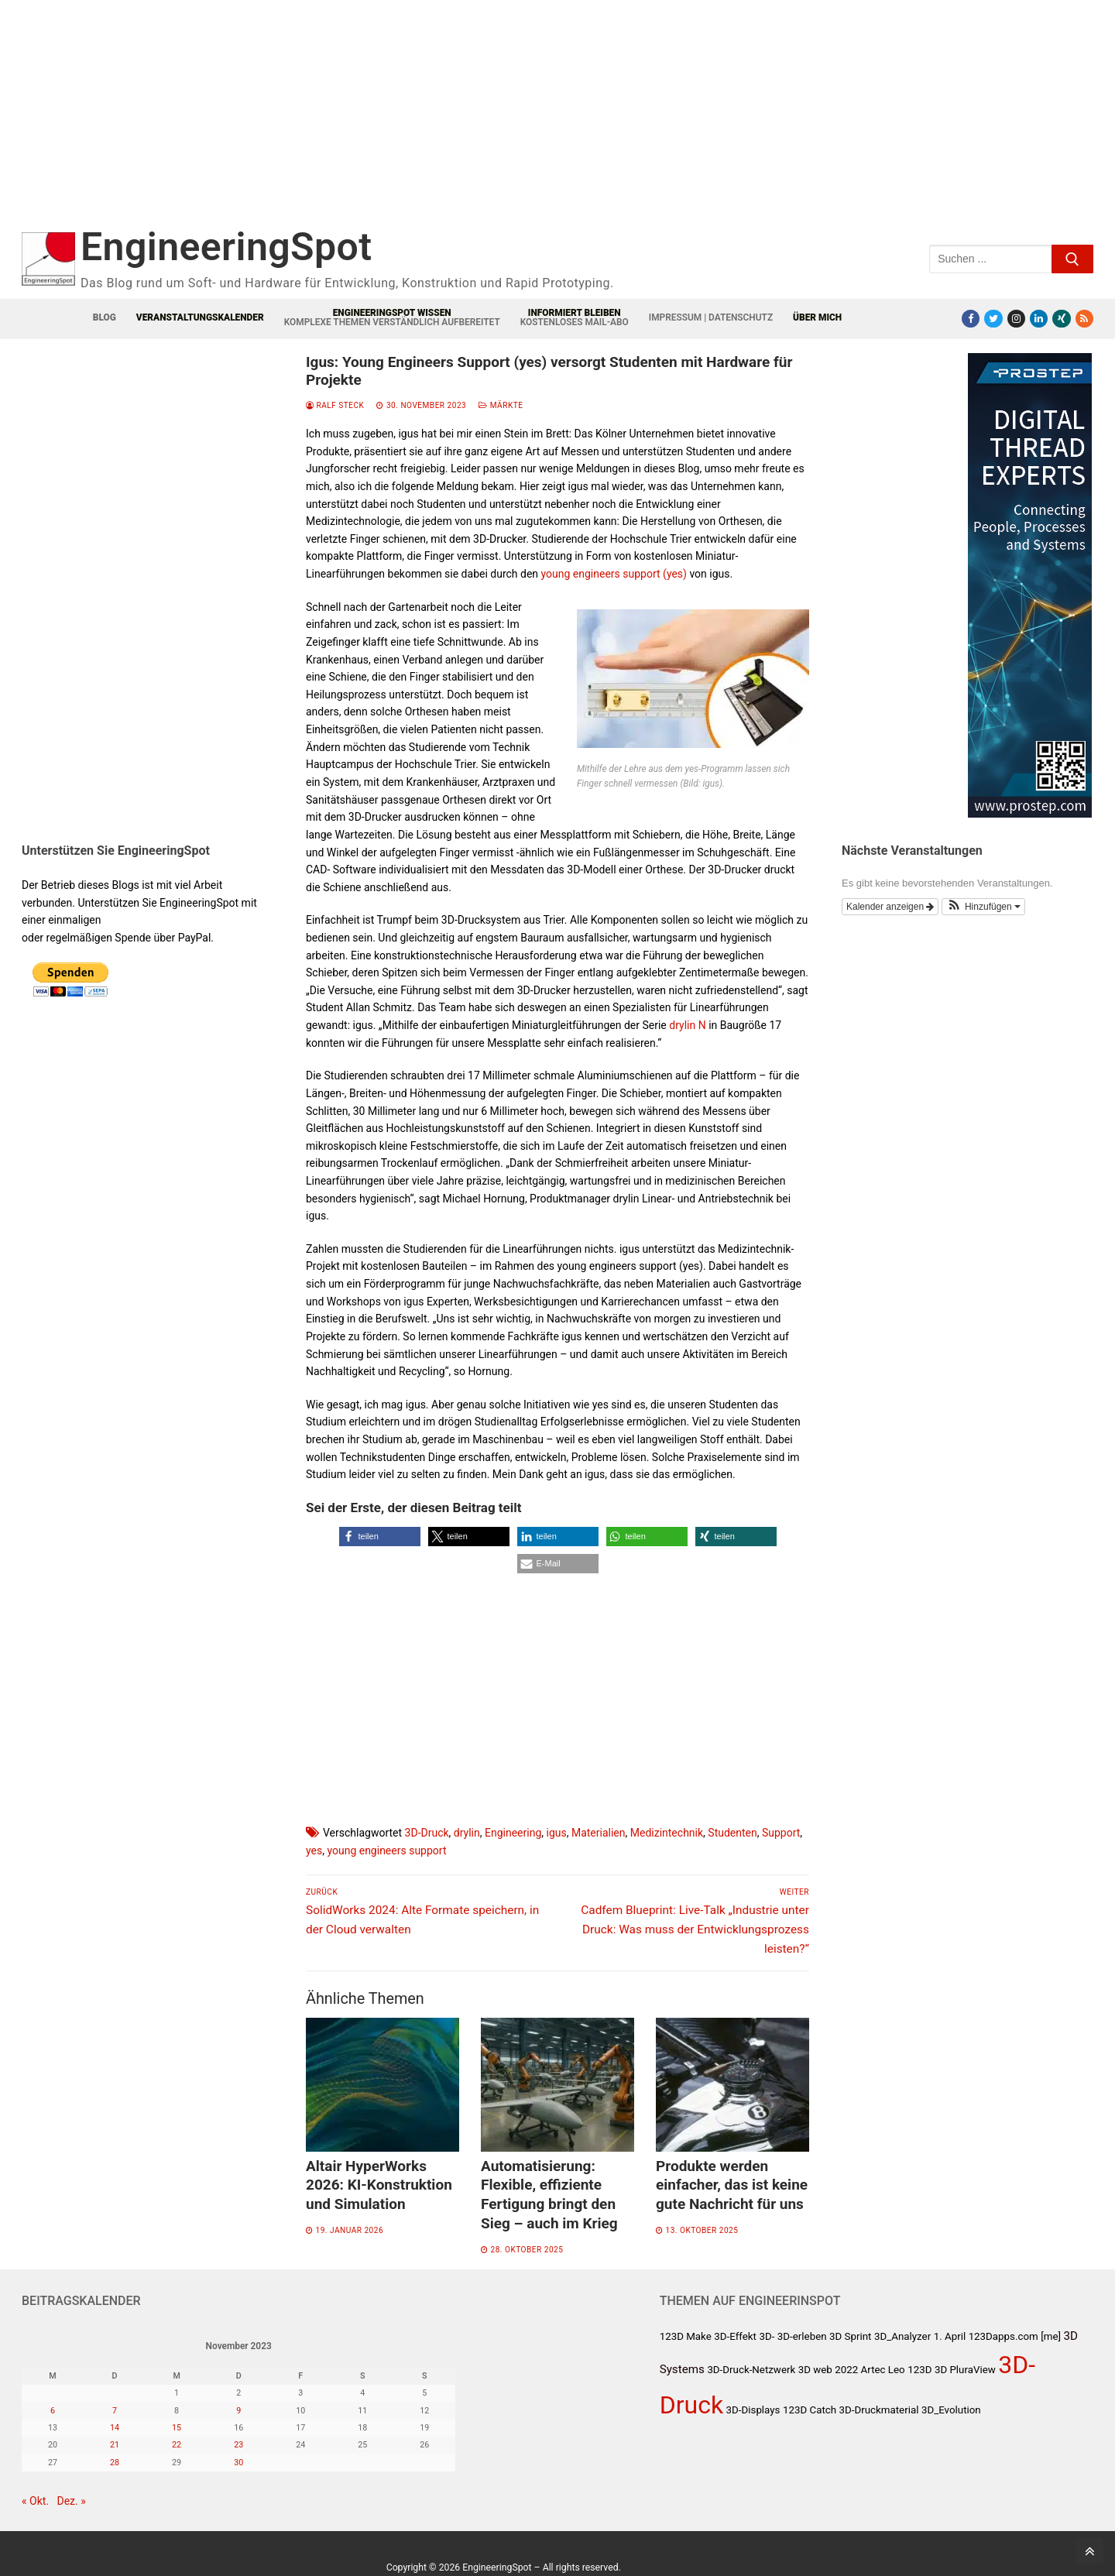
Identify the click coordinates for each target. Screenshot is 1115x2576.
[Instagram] (1016, 319)
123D (919, 2369)
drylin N (687, 1025)
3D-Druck (427, 1833)
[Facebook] (970, 319)
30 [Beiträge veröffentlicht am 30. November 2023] (238, 2463)
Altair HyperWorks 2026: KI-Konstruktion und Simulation (379, 2185)
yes (314, 1850)
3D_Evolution (951, 2410)
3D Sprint (850, 2336)
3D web (815, 2369)
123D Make (686, 2336)
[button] (379, 1536)
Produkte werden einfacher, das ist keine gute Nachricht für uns (732, 2185)
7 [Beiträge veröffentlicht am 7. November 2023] (114, 2411)
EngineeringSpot (226, 247)
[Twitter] (993, 319)
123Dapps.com (1003, 2336)
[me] (1051, 2336)
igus (557, 1833)
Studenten (732, 1833)
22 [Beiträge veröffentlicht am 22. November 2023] (176, 2445)
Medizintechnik (666, 1833)
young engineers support (386, 1850)
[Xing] (1061, 319)
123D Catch (809, 2410)
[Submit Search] (1072, 259)
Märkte (501, 405)
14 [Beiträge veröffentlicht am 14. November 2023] (114, 2428)
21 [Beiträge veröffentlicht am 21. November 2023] (114, 2445)
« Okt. (35, 2501)
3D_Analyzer (902, 2336)
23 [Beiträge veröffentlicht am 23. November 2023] (238, 2445)
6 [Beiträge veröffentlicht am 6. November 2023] (52, 2411)
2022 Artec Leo (869, 2369)
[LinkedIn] (1039, 319)
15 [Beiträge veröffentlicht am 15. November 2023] (176, 2428)
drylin (467, 1833)
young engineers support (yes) (614, 574)
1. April (950, 2336)
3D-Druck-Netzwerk (751, 2369)
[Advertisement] (331, 121)
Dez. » (71, 2501)
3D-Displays (753, 2410)
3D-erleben (802, 2336)
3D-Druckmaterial (879, 2410)
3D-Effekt (735, 2336)
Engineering (513, 1833)
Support (781, 1833)
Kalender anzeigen (890, 906)
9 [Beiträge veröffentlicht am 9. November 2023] (238, 2411)
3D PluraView (965, 2369)
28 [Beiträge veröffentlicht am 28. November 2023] (114, 2463)
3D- (766, 2336)
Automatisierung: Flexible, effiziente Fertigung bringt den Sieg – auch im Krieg (549, 2194)
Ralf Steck (335, 405)
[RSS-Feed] (1084, 319)
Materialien (598, 1833)
